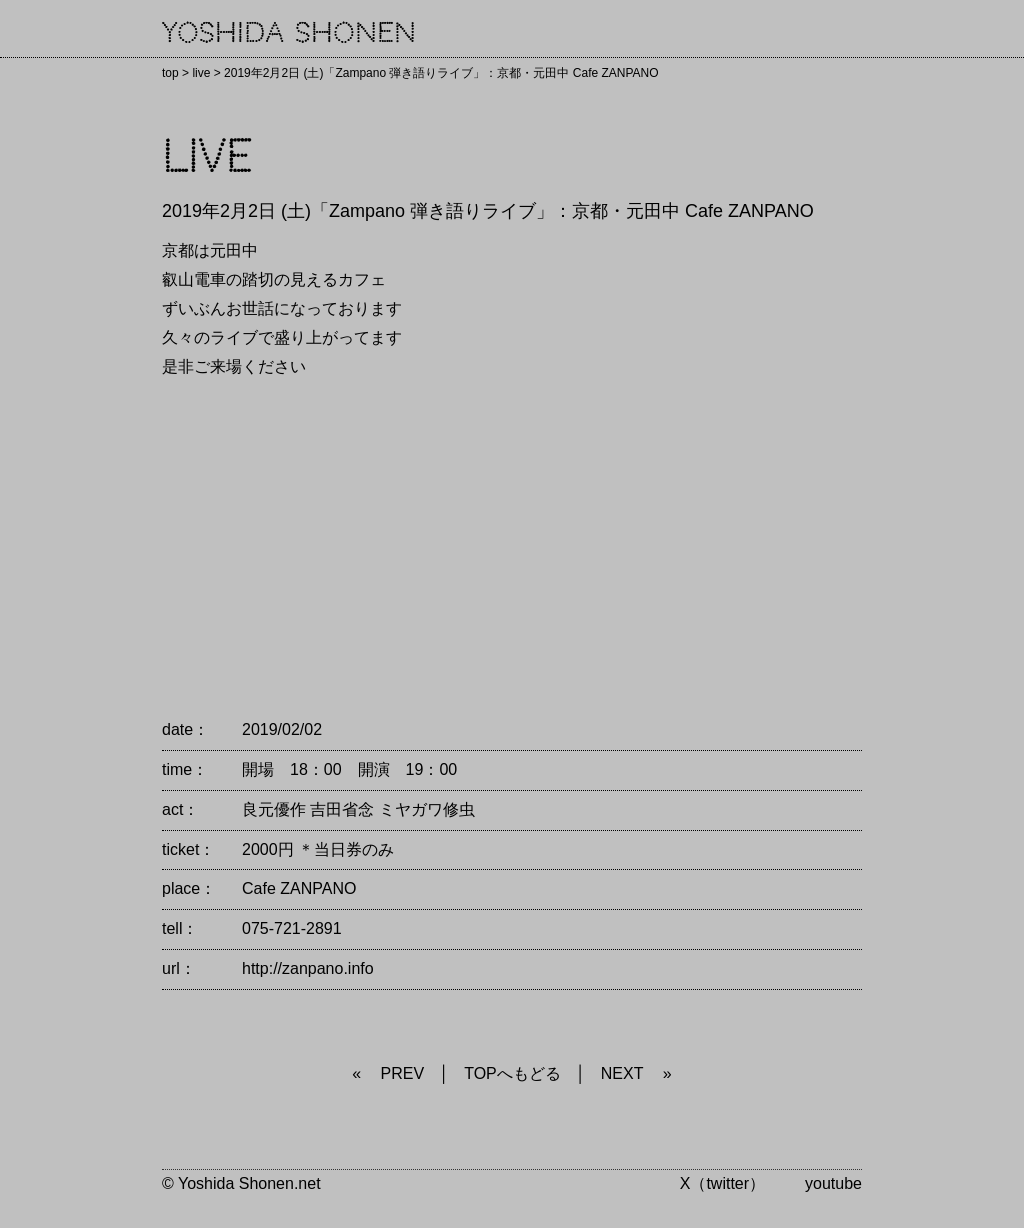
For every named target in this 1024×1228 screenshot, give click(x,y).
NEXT (622, 1073)
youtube (833, 1183)
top (170, 73)
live (201, 73)
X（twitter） (722, 1183)
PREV (403, 1073)
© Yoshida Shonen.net (241, 1183)
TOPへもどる (512, 1073)
